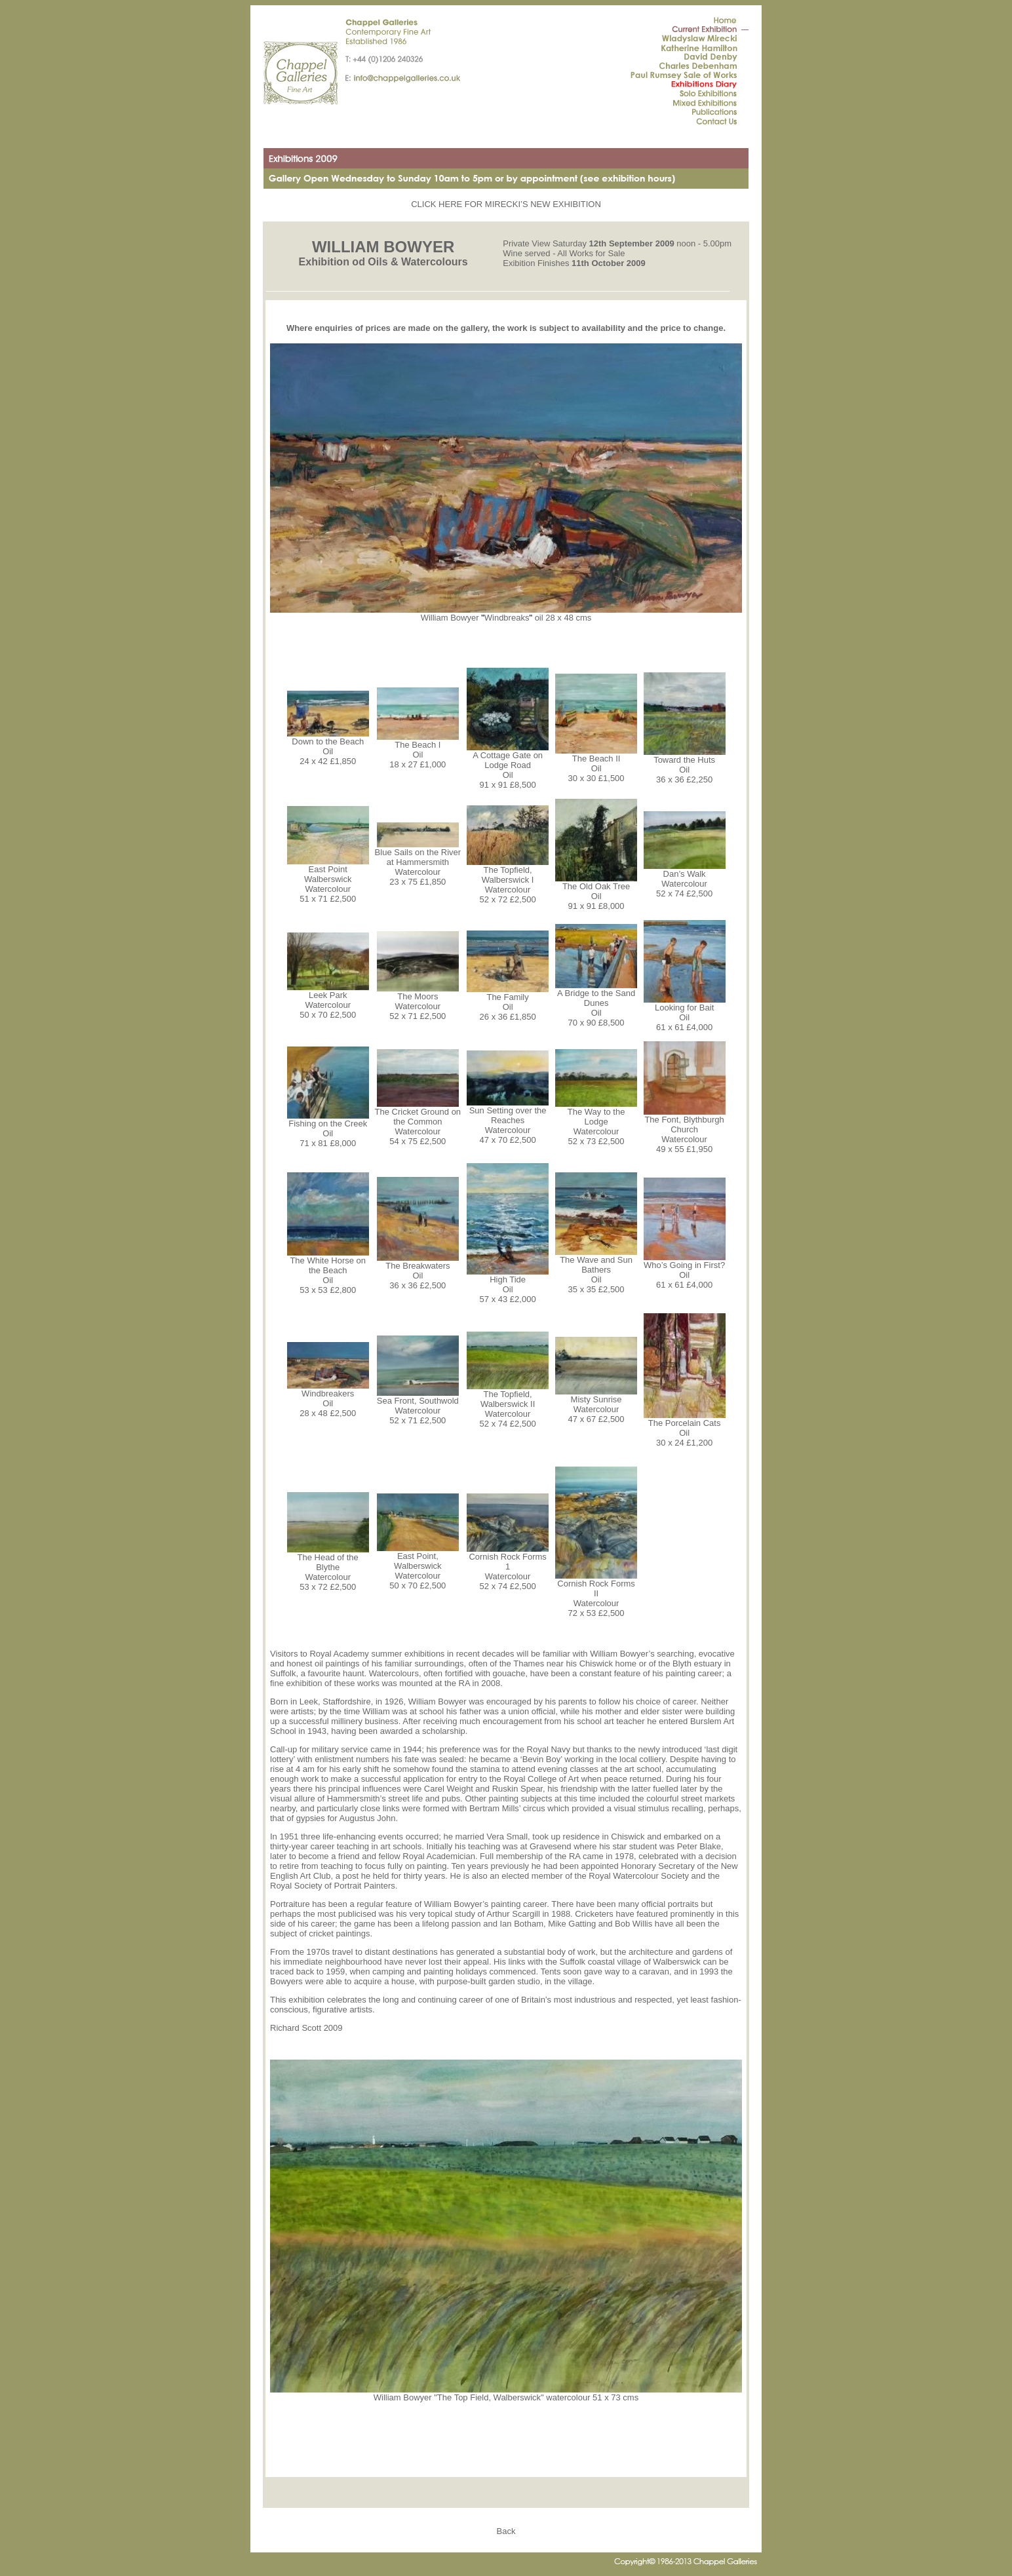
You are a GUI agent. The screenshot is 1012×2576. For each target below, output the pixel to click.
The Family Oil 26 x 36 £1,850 (508, 1003)
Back (506, 2531)
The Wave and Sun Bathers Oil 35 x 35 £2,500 (596, 1270)
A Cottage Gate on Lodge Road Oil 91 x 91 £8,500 (508, 766)
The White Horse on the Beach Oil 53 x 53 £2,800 (328, 1271)
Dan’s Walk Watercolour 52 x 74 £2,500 (685, 879)
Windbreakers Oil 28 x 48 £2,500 (328, 1399)
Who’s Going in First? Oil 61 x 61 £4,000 (685, 1271)
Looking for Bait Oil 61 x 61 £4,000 (685, 1013)
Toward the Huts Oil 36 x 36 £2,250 (685, 765)
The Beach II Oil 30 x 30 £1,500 (596, 764)
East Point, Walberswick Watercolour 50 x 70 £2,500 (418, 1566)
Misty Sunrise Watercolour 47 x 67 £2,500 (596, 1405)
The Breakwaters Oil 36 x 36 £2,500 (418, 1271)
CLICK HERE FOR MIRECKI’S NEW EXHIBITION (506, 204)
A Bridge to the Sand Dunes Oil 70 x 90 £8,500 (596, 1004)
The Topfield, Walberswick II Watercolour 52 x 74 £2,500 (508, 1405)
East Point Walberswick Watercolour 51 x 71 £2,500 (328, 880)
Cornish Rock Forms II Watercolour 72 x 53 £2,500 (596, 1594)
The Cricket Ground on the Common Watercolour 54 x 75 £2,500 (418, 1122)
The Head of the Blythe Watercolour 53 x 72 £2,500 (328, 1568)
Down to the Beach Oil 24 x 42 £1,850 (328, 747)
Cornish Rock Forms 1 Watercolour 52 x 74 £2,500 (508, 1567)
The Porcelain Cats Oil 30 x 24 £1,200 (685, 1429)
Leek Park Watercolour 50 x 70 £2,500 (328, 1001)
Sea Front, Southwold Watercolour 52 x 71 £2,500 (418, 1406)
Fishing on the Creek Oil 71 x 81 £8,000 (328, 1129)
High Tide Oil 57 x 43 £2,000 (508, 1285)
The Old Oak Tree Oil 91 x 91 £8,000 (596, 892)
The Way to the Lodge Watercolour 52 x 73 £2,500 (596, 1122)
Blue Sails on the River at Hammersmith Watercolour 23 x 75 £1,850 (418, 863)
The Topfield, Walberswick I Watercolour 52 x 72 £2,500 (508, 880)
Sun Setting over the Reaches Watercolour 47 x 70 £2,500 (508, 1121)
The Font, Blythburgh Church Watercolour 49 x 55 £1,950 (685, 1130)
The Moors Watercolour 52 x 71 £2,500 (418, 1002)
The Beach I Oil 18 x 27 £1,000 (418, 750)
